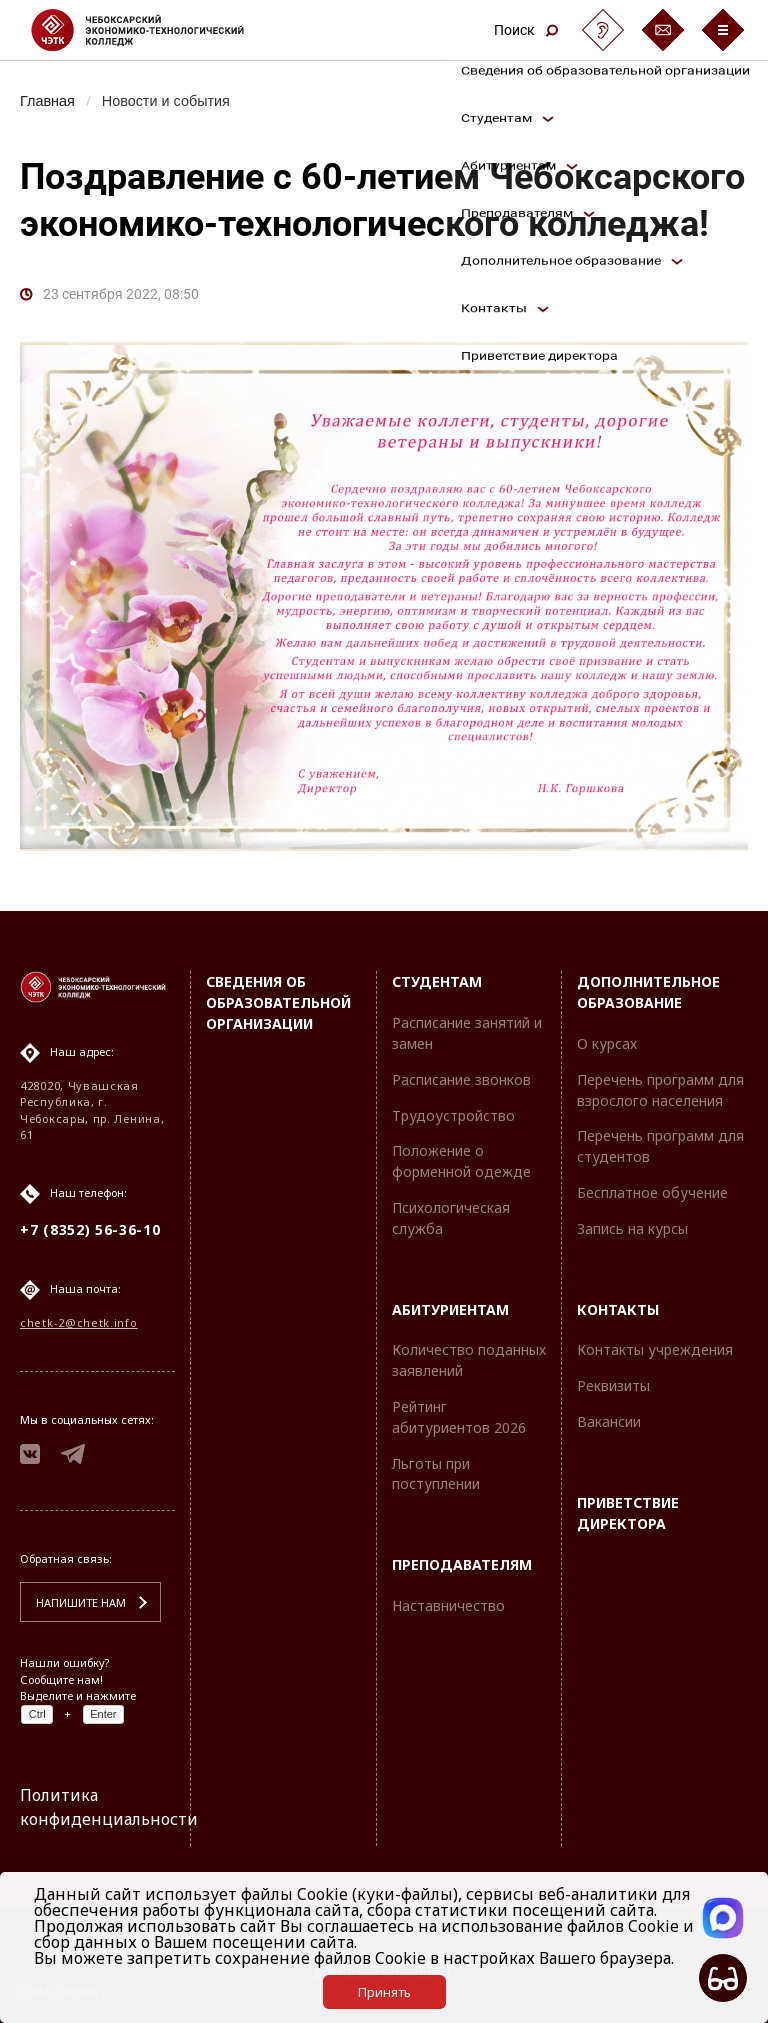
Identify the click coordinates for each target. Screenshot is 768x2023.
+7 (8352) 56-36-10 (90, 1229)
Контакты (618, 1309)
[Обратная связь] (663, 30)
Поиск (526, 30)
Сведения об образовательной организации (278, 1002)
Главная (47, 101)
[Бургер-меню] (723, 30)
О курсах (607, 1043)
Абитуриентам (450, 1309)
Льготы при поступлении (436, 1474)
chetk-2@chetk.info (79, 1322)
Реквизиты (613, 1385)
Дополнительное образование (648, 992)
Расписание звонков (461, 1079)
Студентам (437, 981)
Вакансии (609, 1421)
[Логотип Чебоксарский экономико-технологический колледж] (153, 30)
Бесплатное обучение (652, 1192)
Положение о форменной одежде (461, 1161)
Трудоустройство (453, 1115)
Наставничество (448, 1605)
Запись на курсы (632, 1228)
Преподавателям (462, 1564)
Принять (384, 1992)
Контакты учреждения (655, 1349)
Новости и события (166, 101)
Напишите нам (81, 1602)
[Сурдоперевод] (603, 30)
